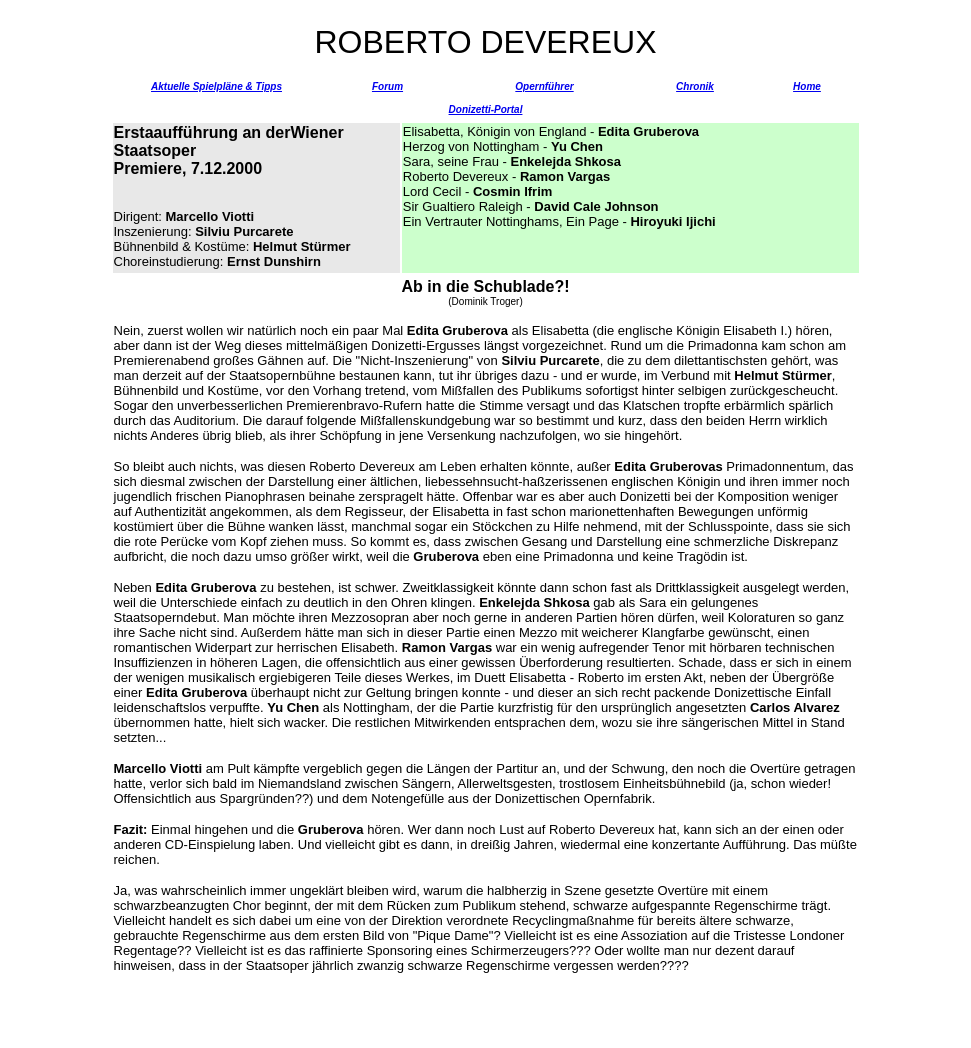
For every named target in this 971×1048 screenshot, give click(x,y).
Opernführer (544, 86)
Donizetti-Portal (486, 109)
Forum (387, 86)
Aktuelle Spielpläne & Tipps (216, 86)
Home (807, 86)
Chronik (695, 86)
